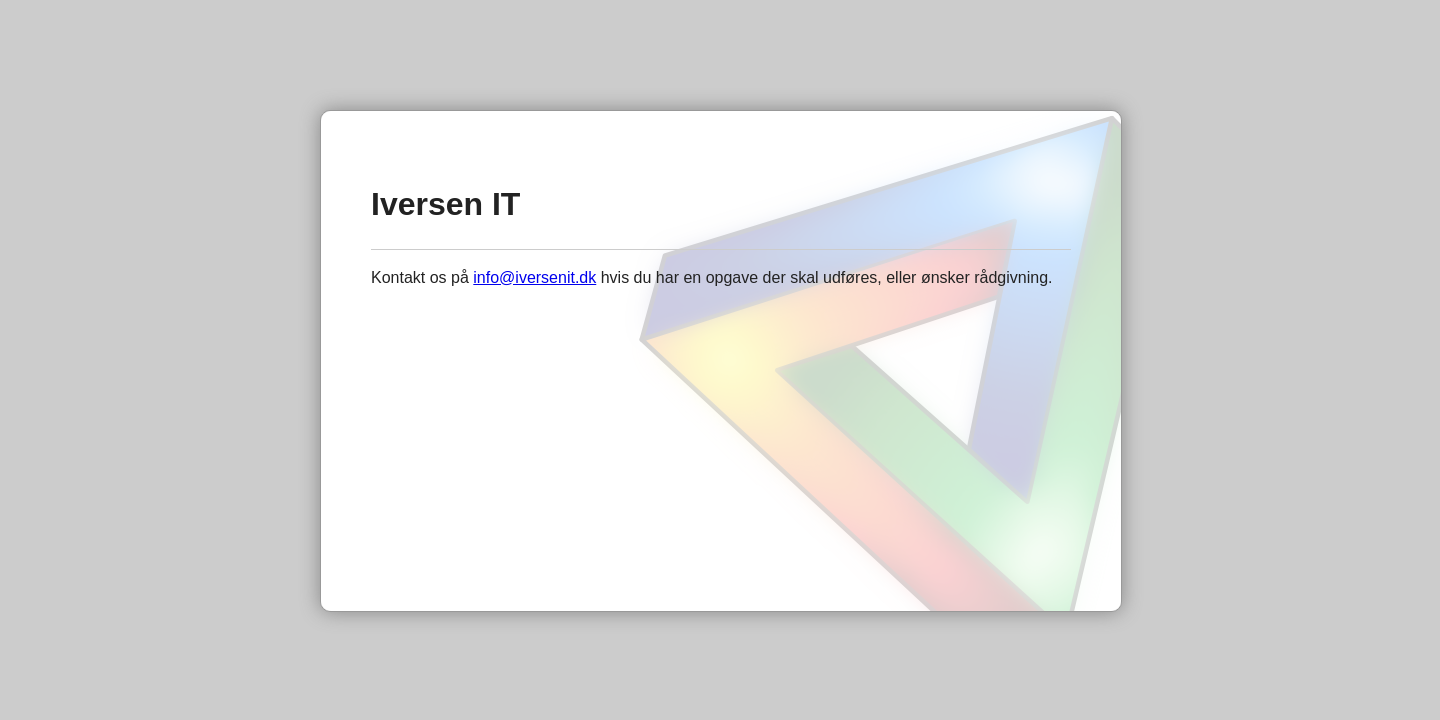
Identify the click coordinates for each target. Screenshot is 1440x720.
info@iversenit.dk (534, 277)
